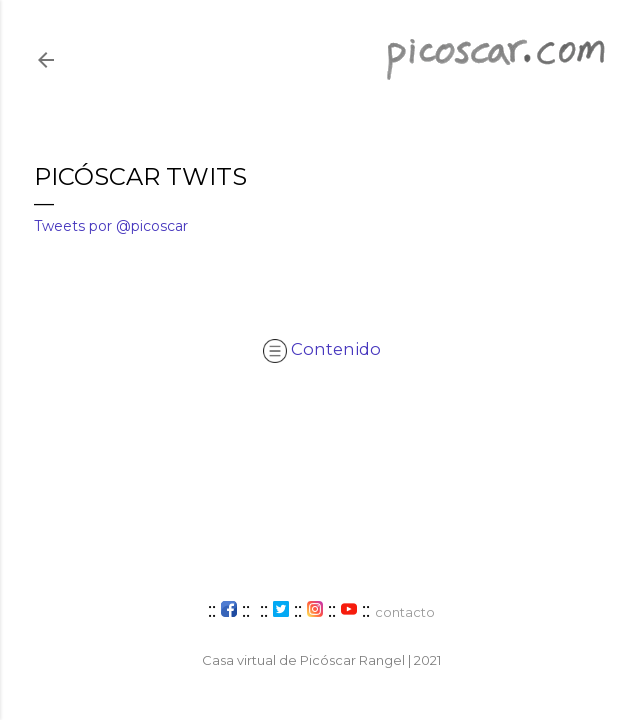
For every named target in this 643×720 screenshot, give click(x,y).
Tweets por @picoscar (111, 226)
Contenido (322, 349)
